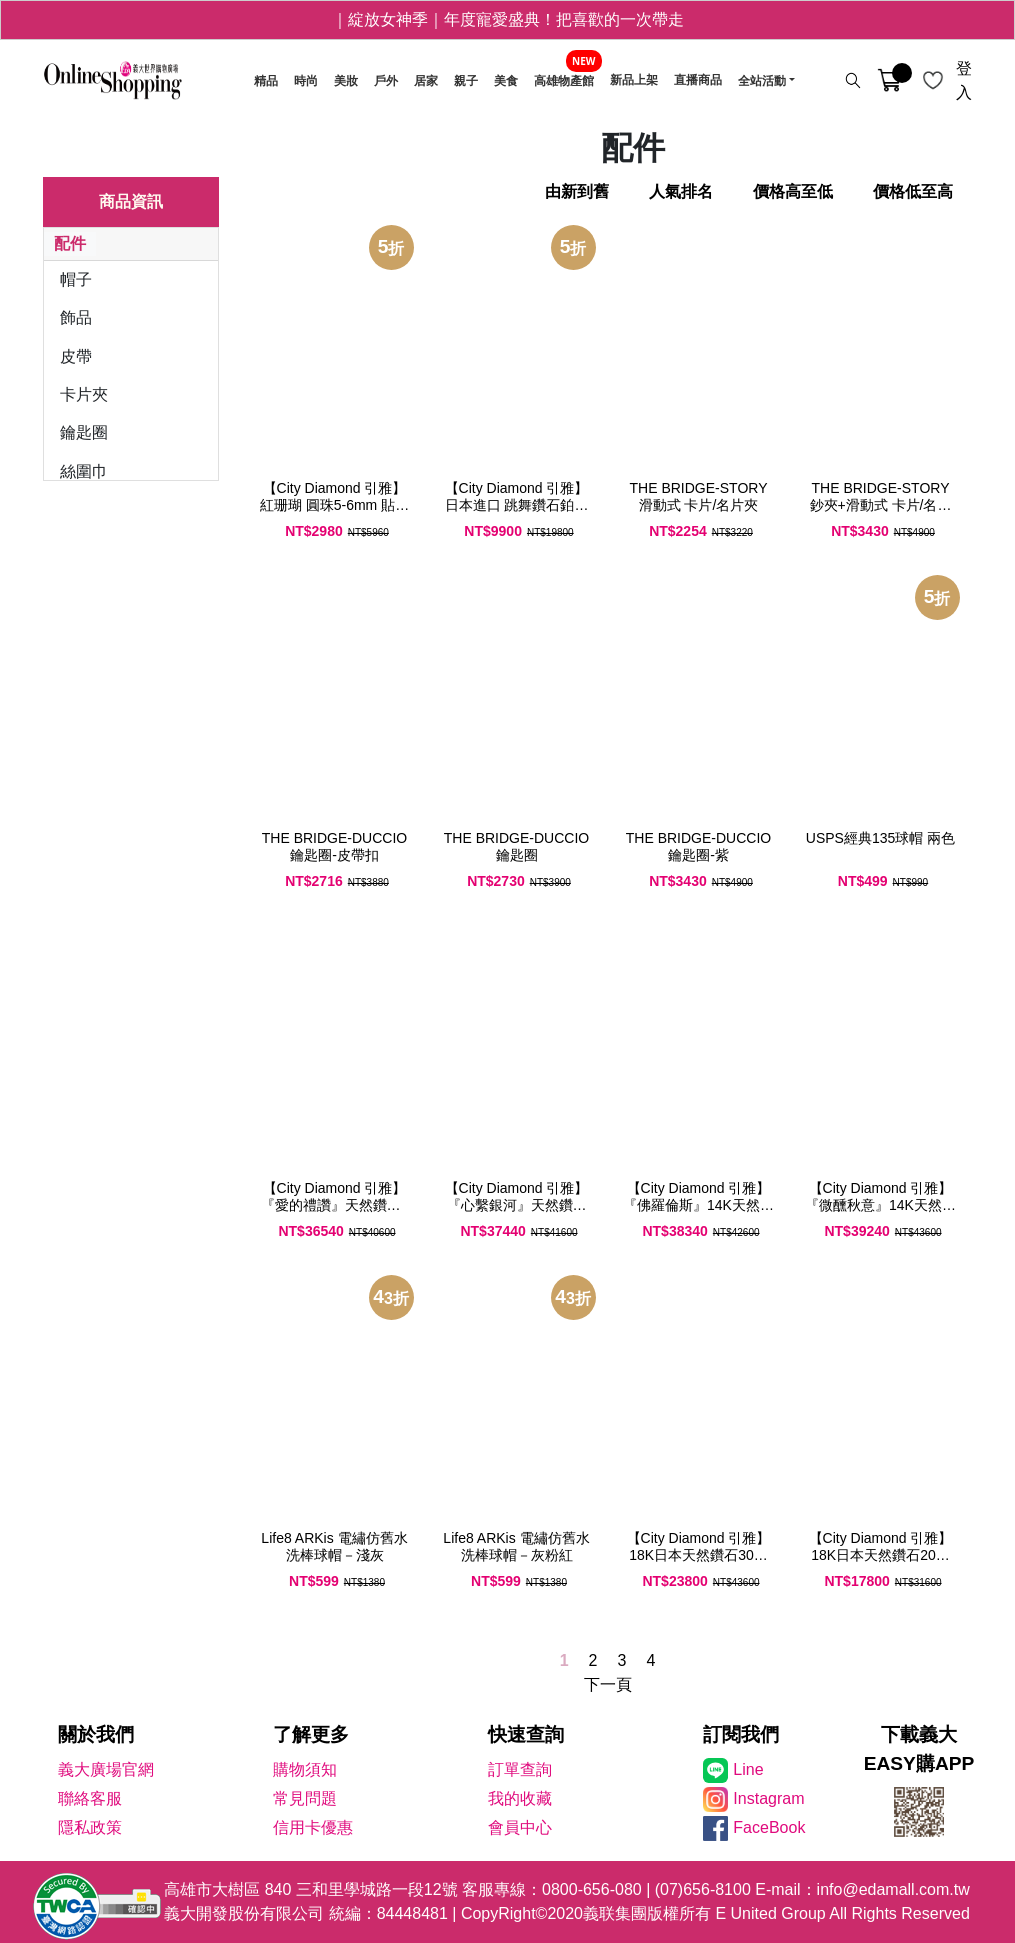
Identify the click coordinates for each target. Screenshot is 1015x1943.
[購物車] (889, 80)
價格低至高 (913, 191)
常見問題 (305, 1798)
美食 (506, 80)
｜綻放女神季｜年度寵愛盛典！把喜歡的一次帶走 (508, 19)
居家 (426, 80)
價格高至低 (793, 191)
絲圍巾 (84, 471)
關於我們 (96, 1734)
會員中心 (520, 1827)
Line (748, 1769)
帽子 (76, 279)
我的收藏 (520, 1798)
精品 (266, 80)
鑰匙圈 (84, 432)
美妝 (346, 80)
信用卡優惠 (313, 1827)
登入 (964, 80)
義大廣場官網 (106, 1769)
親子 (466, 80)
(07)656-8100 (703, 1889)
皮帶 (76, 356)
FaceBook (769, 1827)
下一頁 (608, 1684)
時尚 (306, 80)
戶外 (386, 80)
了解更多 (311, 1734)
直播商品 (698, 80)
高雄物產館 (564, 80)
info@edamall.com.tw (893, 1889)
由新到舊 (577, 191)
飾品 (76, 317)
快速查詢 (526, 1734)
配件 (70, 243)
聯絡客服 (90, 1798)
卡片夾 (84, 394)
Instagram (768, 1798)
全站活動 (762, 80)
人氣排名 (681, 191)
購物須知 (305, 1769)
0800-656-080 (592, 1889)
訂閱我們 (741, 1734)
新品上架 (634, 80)
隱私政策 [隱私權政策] (90, 1827)
